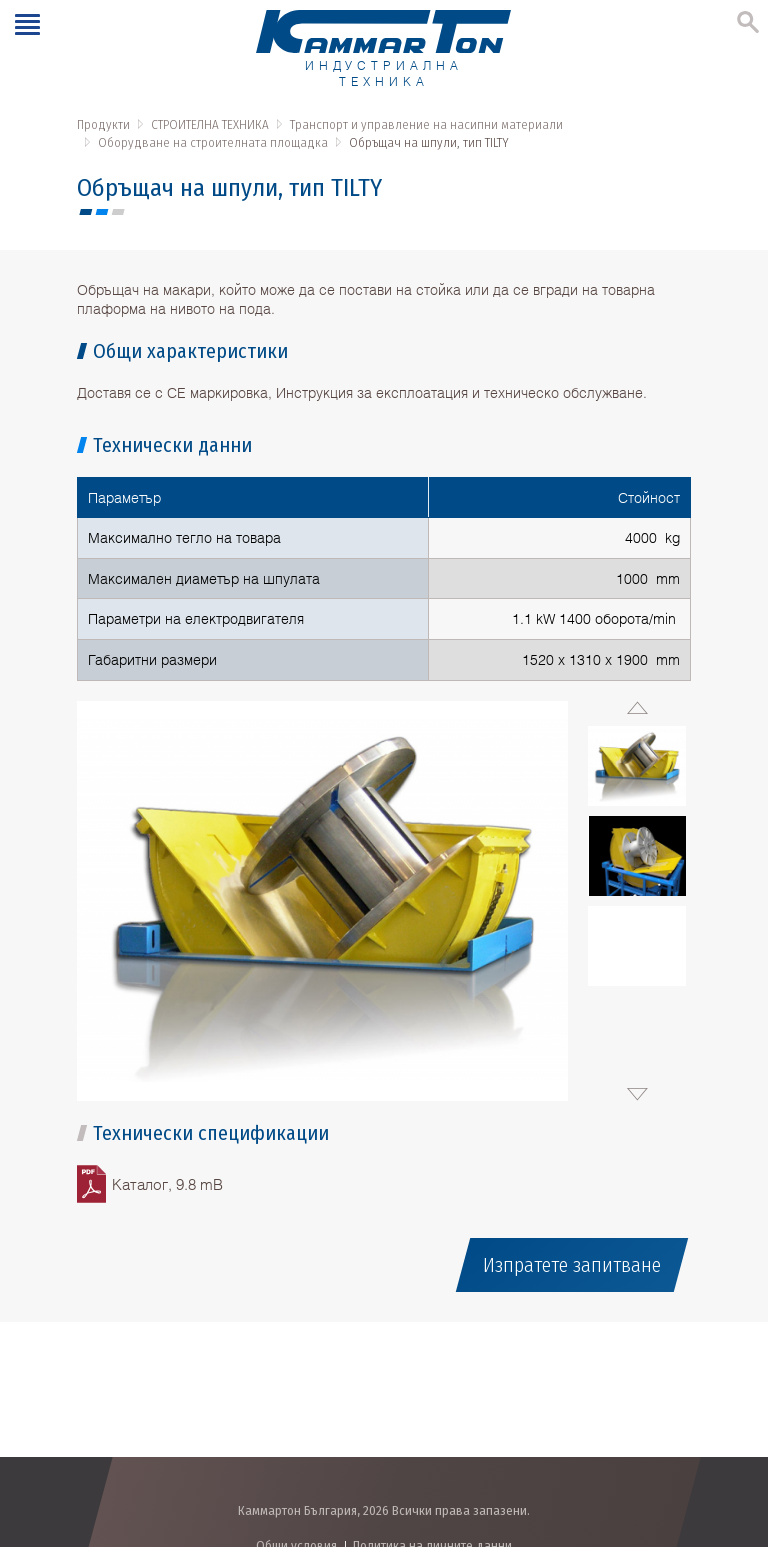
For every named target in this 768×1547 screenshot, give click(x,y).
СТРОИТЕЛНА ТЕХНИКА (210, 124)
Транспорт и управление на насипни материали (426, 124)
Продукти (103, 124)
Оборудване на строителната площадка (213, 142)
